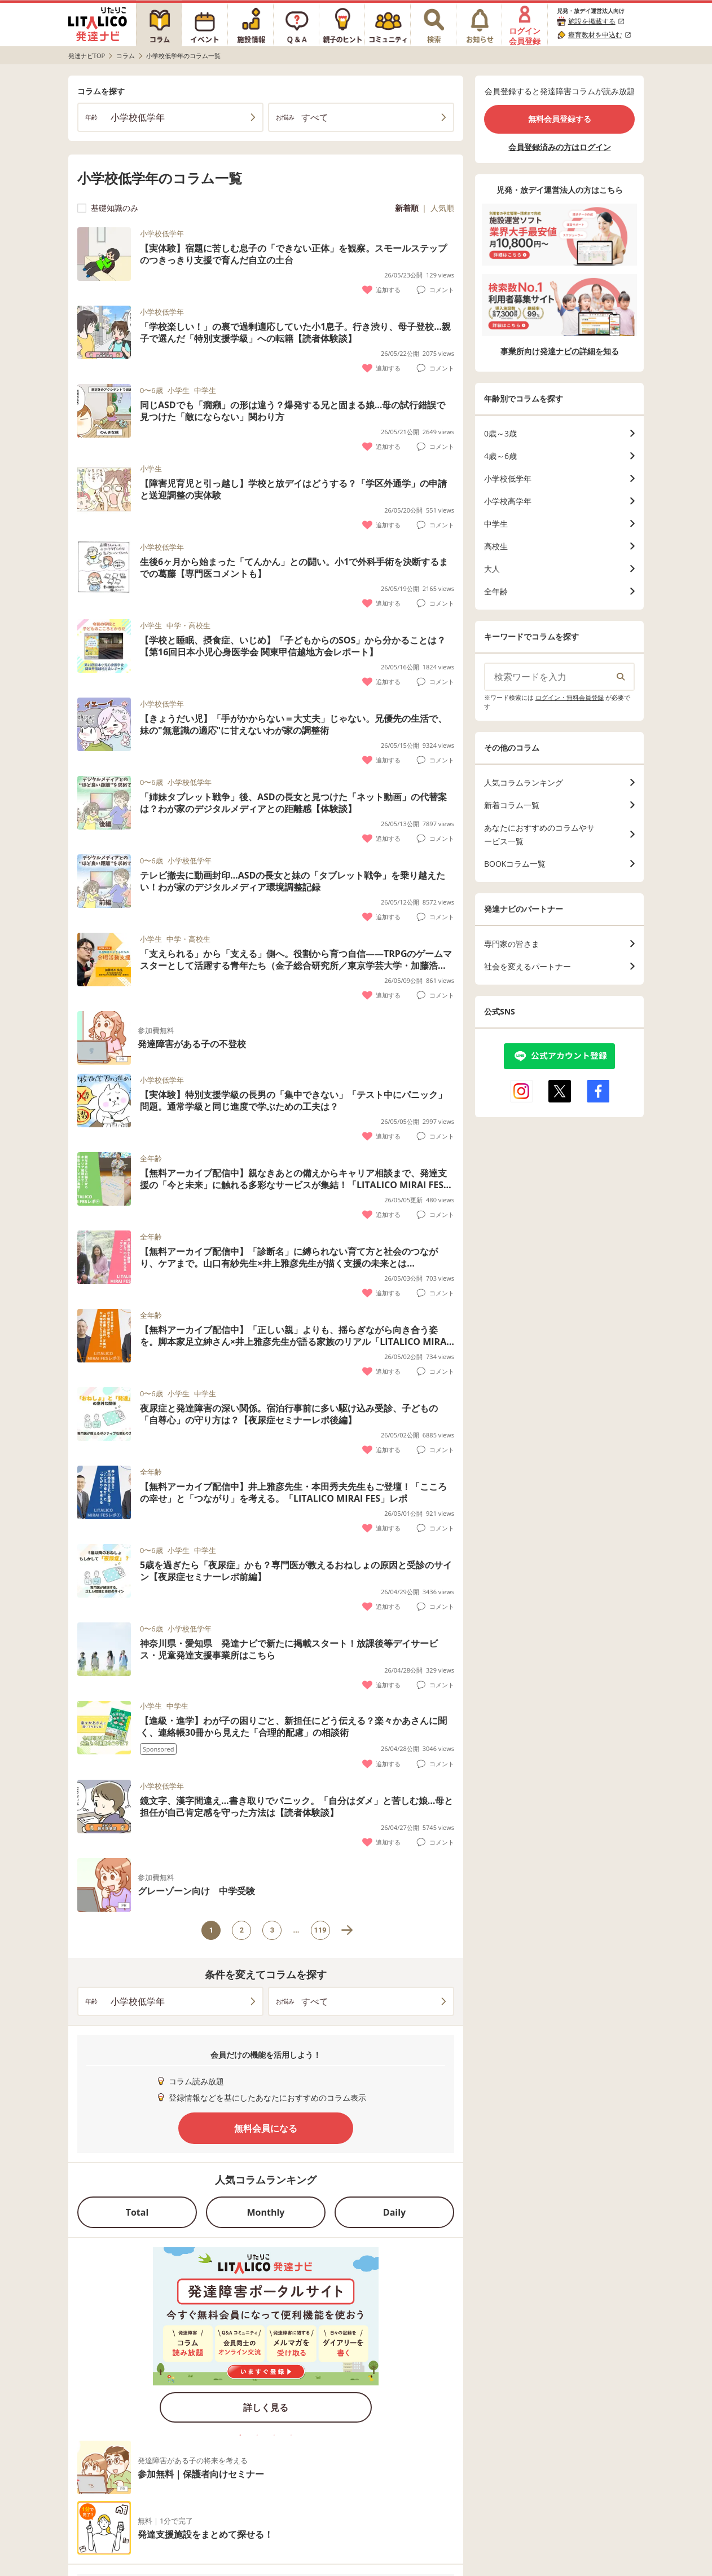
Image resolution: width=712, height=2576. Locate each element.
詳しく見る (265, 2407)
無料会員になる (265, 2128)
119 (320, 1930)
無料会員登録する (559, 118)
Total (137, 2212)
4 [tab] (291, 2435)
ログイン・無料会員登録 (569, 697)
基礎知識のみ (107, 207)
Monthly (266, 2212)
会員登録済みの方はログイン (559, 147)
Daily (394, 2212)
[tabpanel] (266, 2338)
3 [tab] (274, 2435)
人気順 (442, 207)
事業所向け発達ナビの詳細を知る (559, 351)
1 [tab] (240, 2435)
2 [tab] (257, 2435)
